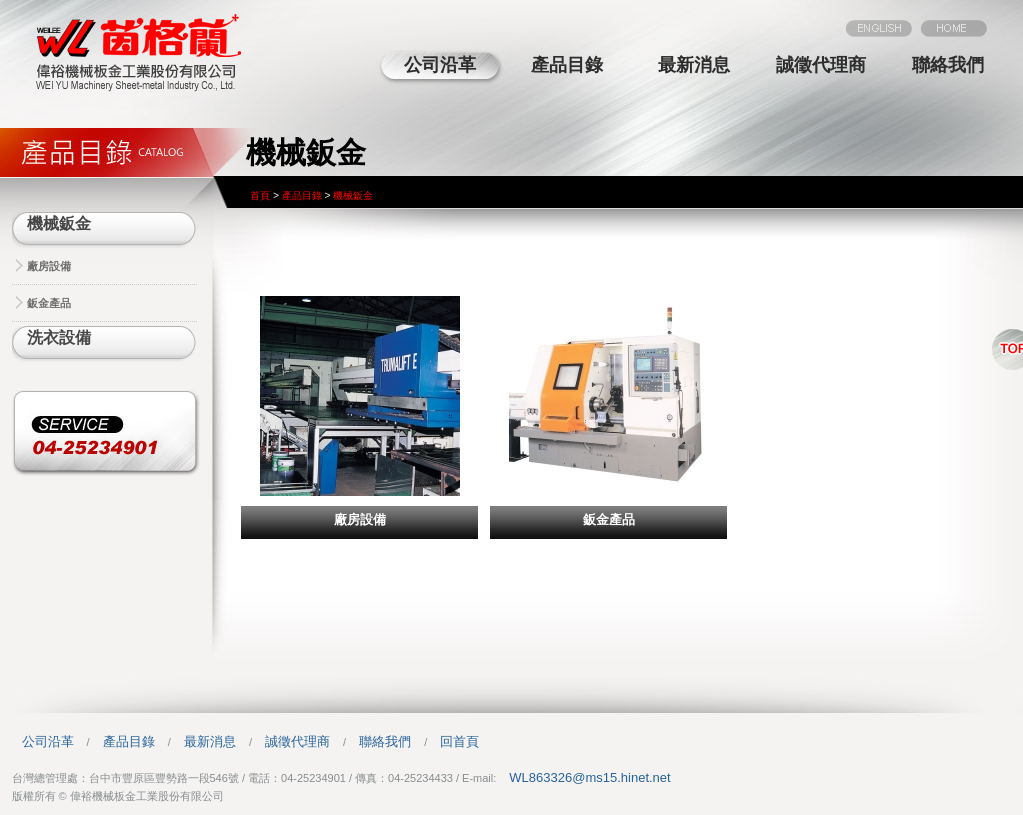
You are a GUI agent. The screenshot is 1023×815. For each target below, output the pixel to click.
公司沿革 (440, 65)
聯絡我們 (948, 65)
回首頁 (459, 741)
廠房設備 (49, 266)
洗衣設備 (59, 337)
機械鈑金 (59, 223)
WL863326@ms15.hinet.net (589, 777)
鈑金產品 (49, 303)
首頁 (260, 195)
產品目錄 (567, 65)
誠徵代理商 (821, 65)
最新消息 (694, 65)
